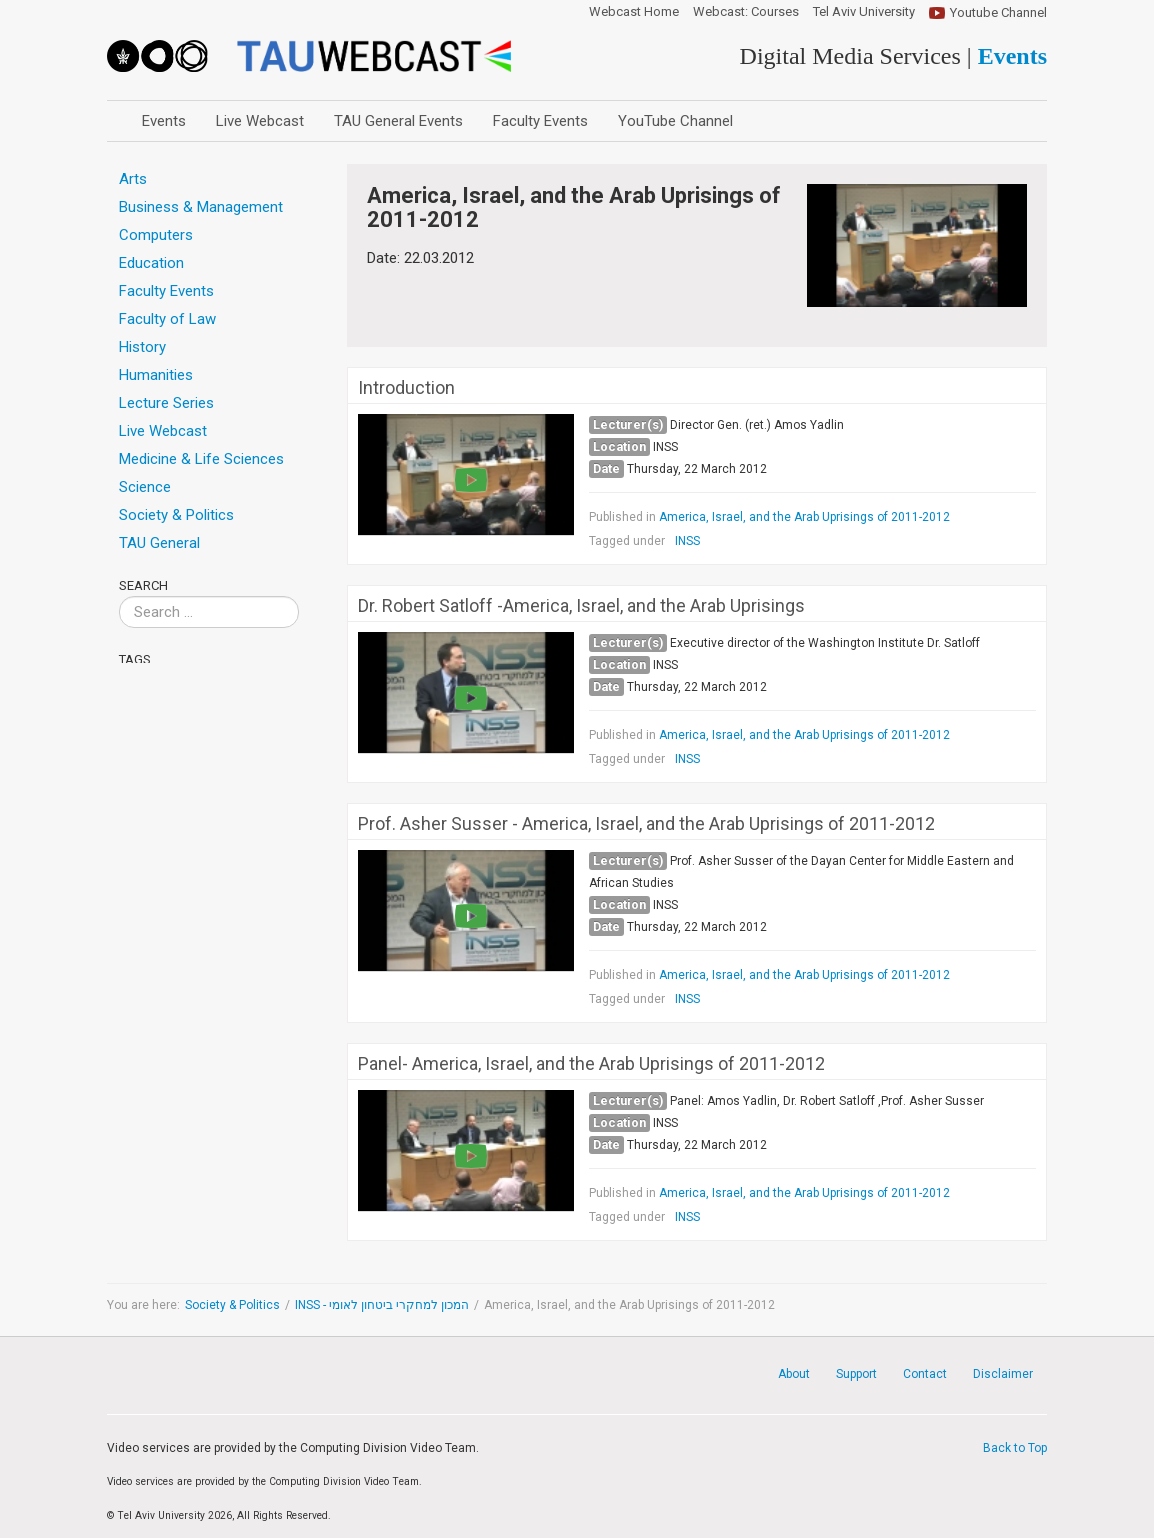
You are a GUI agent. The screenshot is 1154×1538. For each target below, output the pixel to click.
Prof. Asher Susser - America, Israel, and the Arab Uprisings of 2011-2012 (646, 824)
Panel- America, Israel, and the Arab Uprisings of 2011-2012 (591, 1064)
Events (164, 121)
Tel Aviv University (864, 12)
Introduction (406, 388)
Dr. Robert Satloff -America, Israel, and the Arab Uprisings (581, 606)
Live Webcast (260, 121)
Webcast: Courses (746, 12)
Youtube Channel (998, 12)
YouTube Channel (675, 121)
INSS (687, 541)
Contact (925, 1374)
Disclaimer (1003, 1374)
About (794, 1374)
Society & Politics (232, 1305)
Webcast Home (634, 12)
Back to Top (1015, 1448)
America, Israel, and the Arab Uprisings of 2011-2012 (804, 517)
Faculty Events (540, 121)
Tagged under (627, 541)
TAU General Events (398, 121)
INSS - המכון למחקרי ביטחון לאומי (382, 1305)
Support (856, 1374)
